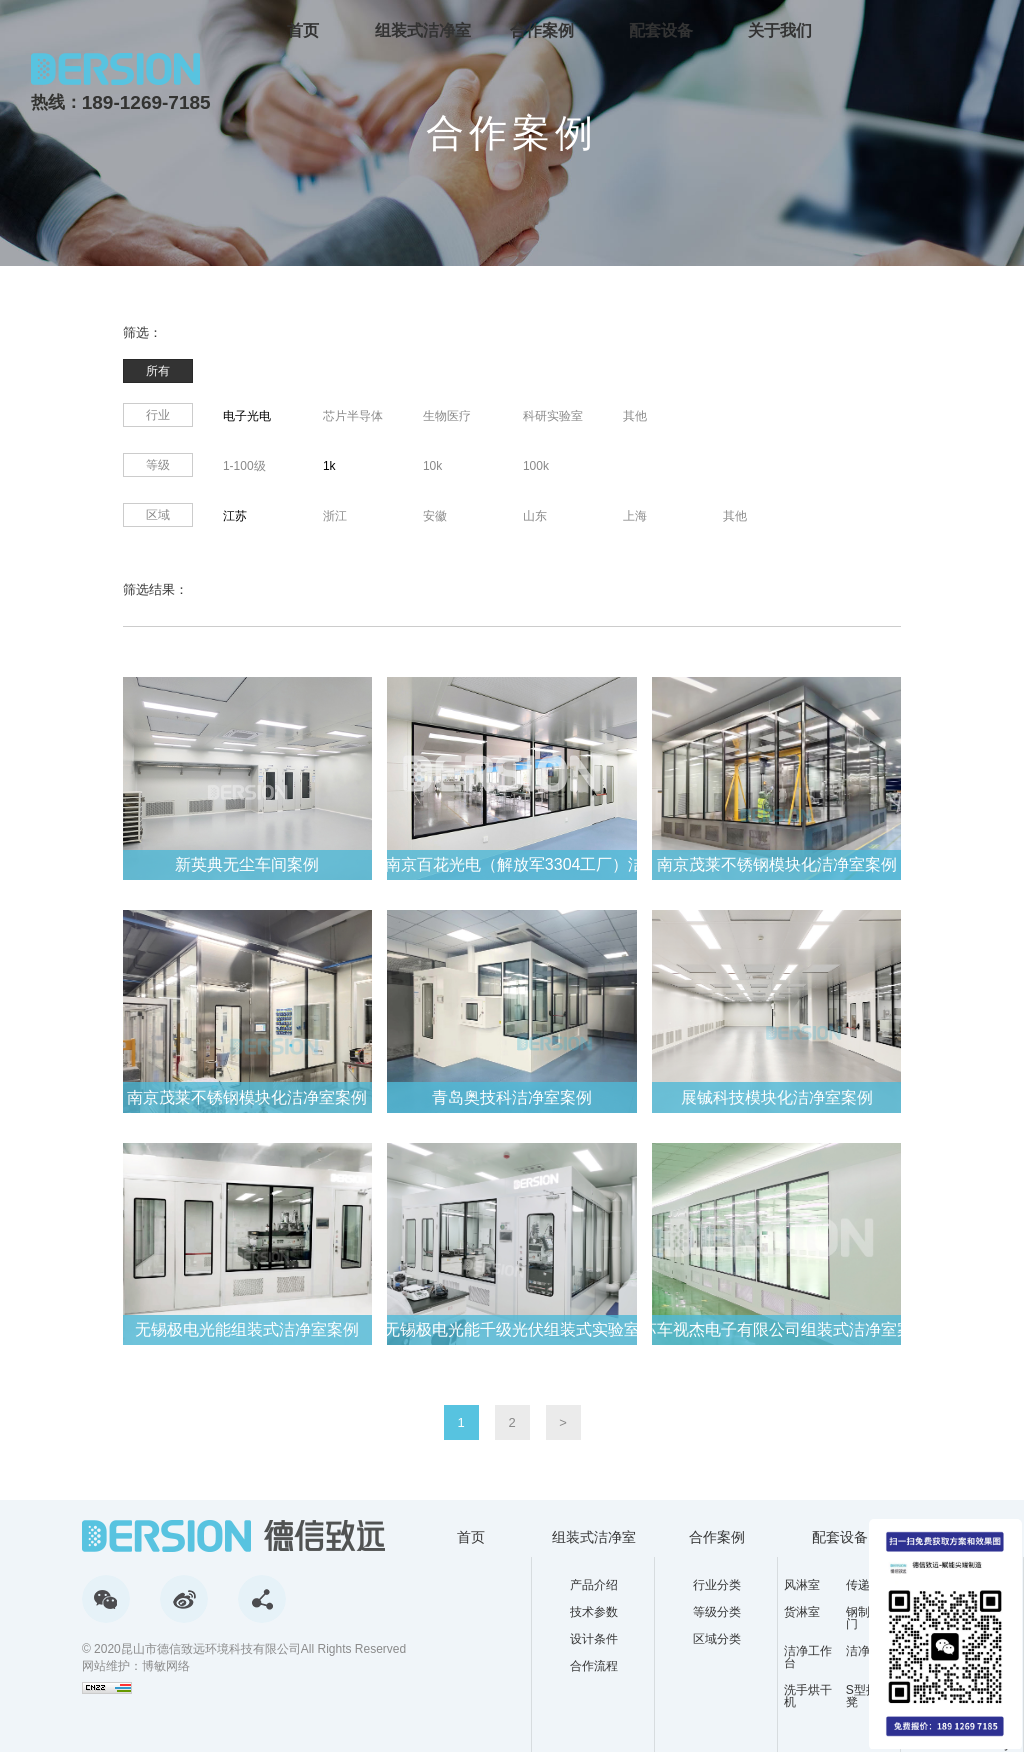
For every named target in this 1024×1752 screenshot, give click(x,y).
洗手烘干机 (808, 1696)
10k (432, 466)
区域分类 (717, 1639)
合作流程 (594, 1666)
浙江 (335, 516)
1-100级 (244, 466)
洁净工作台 (808, 1657)
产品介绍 (594, 1585)
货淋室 (802, 1612)
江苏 (235, 516)
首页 (303, 29)
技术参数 (594, 1612)
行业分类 (717, 1585)
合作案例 (542, 29)
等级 (158, 465)
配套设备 (661, 29)
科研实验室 (553, 416)
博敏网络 (166, 1666)
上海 (635, 516)
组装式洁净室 (423, 29)
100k (536, 466)
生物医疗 (447, 416)
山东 (535, 516)
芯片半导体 (353, 416)
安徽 (435, 516)
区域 (158, 515)
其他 (635, 416)
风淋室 (802, 1585)
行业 (158, 415)
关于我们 (780, 29)
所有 (158, 371)
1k (329, 466)
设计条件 (594, 1639)
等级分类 (717, 1612)
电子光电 (247, 416)
